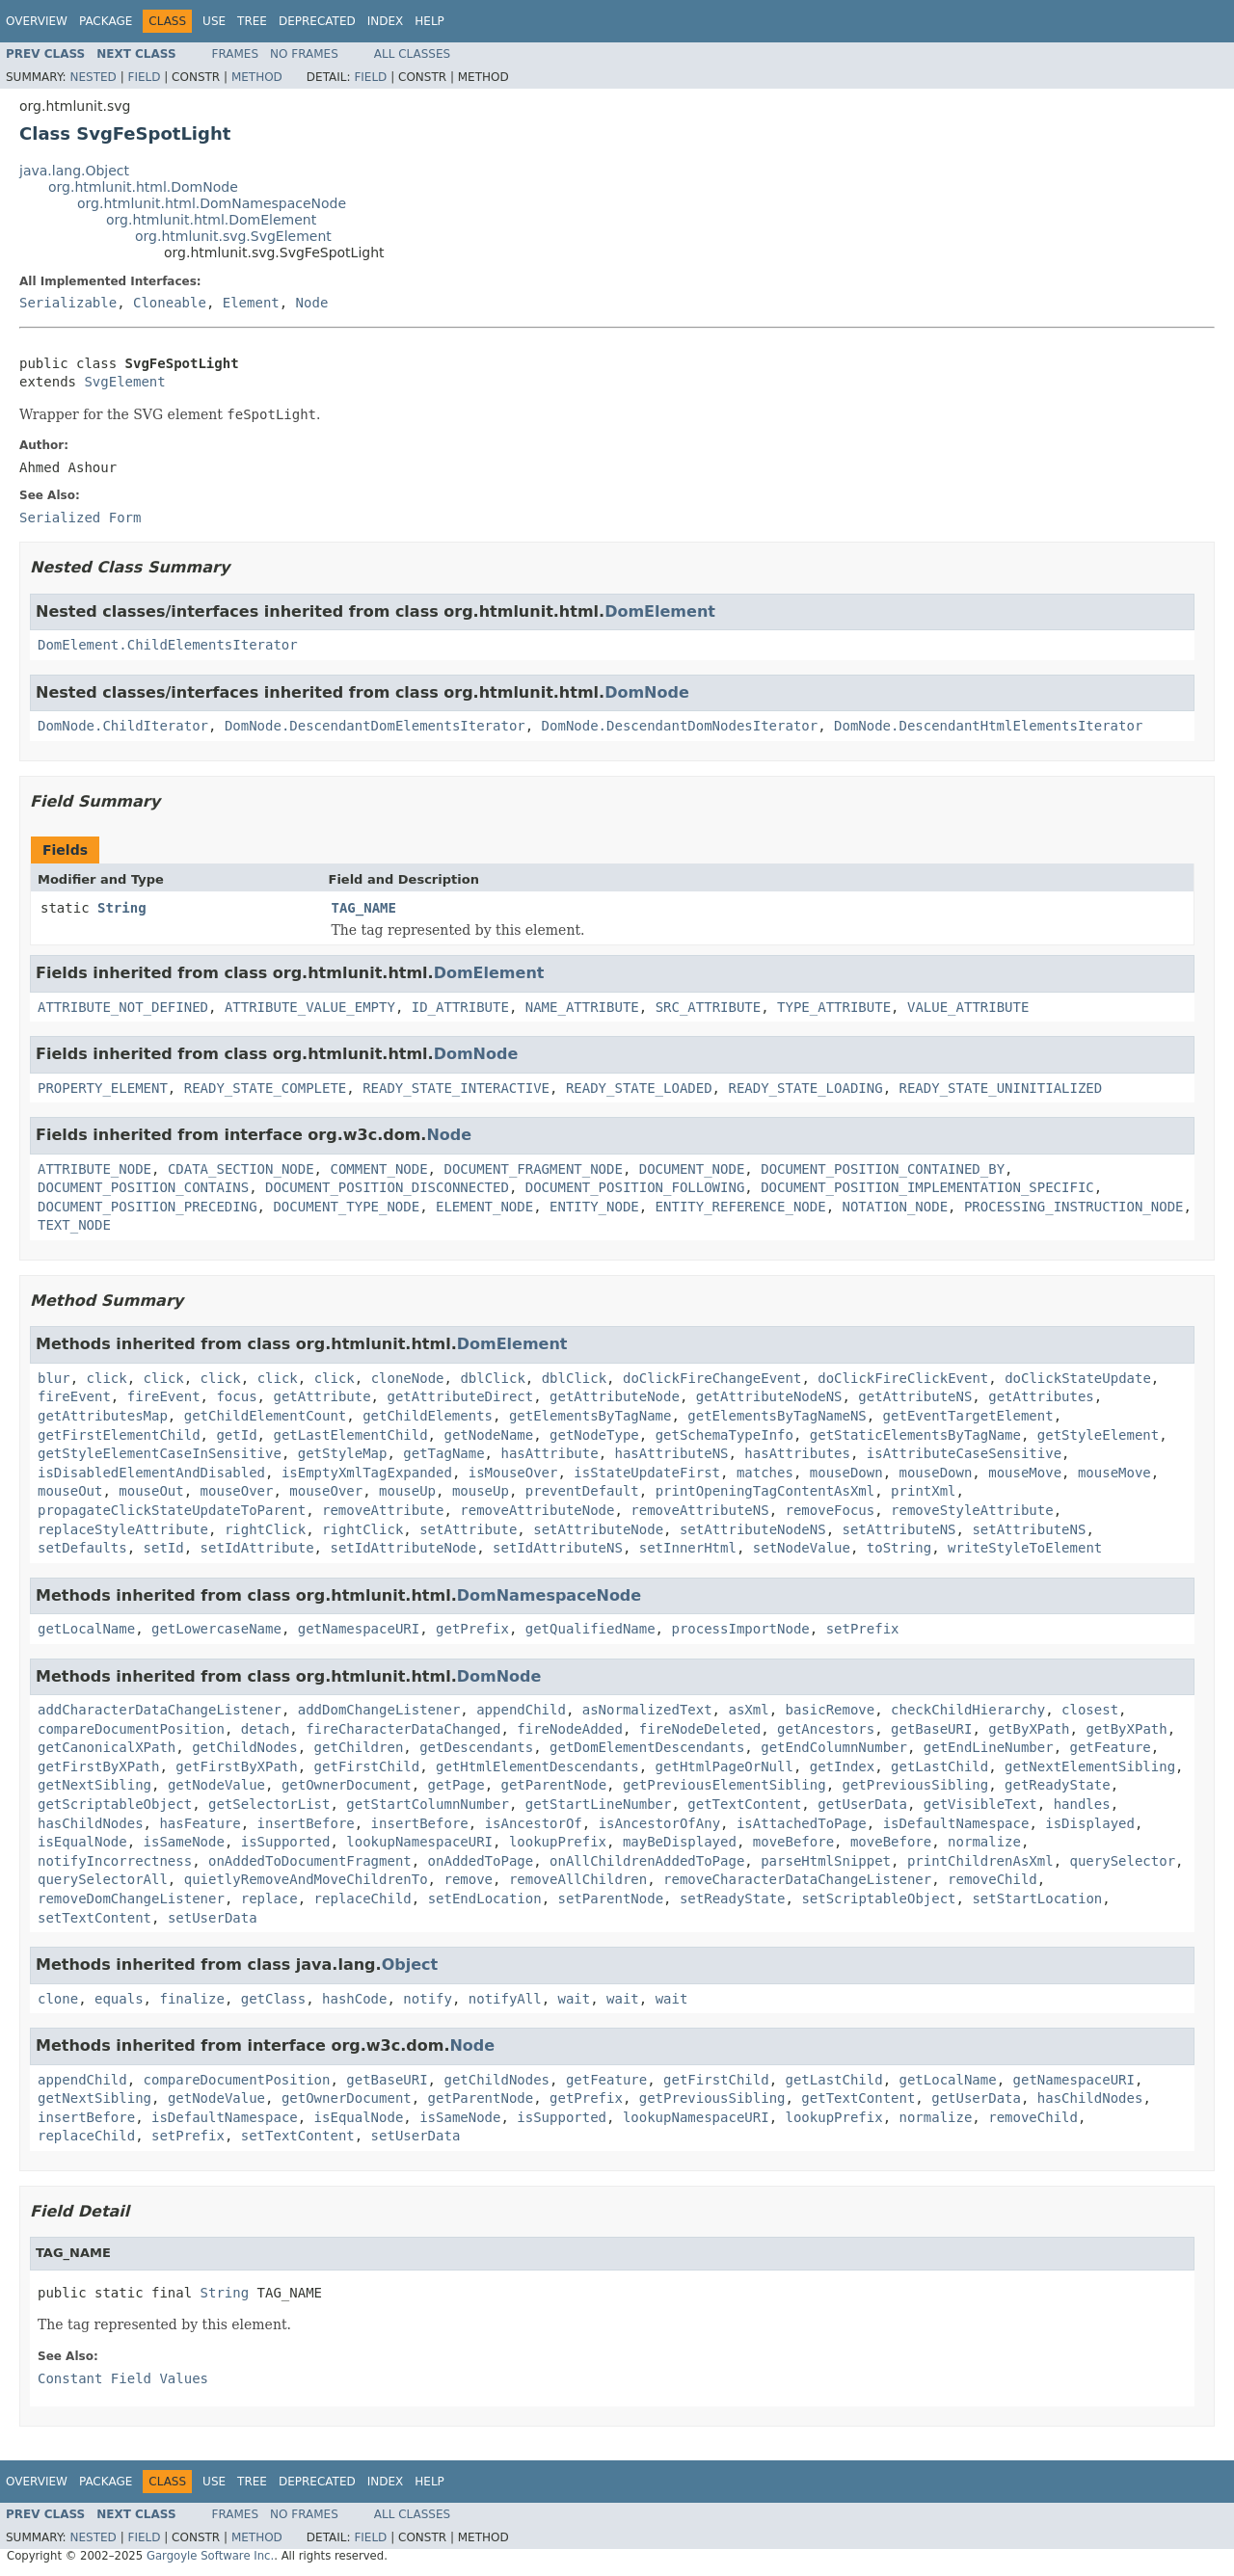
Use (214, 21)
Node (312, 302)
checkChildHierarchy (968, 1709)
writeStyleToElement (1025, 1547)
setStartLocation (1037, 1898)
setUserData (212, 1917)
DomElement (659, 611)
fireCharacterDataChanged (403, 1729)
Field (143, 77)
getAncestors (825, 1729)
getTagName (443, 1453)
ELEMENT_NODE (484, 1206)
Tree (252, 21)
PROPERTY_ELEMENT (103, 1088)
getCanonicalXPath (106, 1747)
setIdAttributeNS (558, 1547)
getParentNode (553, 1785)
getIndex (842, 1766)
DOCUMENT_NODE (692, 1169)
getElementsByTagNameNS (776, 1415)
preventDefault (582, 1491)
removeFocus (829, 1510)
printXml (923, 1491)
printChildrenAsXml (980, 1861)
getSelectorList (269, 1804)
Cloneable (169, 302)
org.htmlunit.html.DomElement (211, 219)
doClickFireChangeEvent (712, 1378)
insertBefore (306, 1823)
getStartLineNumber (598, 1804)
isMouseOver (513, 1472)
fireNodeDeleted (700, 1729)
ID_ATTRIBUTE (460, 1007)
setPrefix (862, 1628)
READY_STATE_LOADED (639, 1088)
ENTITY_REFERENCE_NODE (741, 1206)
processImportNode (740, 1628)
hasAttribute (549, 1453)
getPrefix (472, 1628)
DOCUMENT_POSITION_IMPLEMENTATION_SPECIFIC (927, 1187)
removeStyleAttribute (972, 1510)
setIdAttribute (257, 1547)
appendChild (521, 1709)
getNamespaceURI (358, 1628)
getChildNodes (245, 1747)
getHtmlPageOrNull (724, 1766)
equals (119, 1998)
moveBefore (793, 1841)
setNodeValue (801, 1547)
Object (410, 1964)
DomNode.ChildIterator (123, 725)
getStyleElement (1098, 1435)
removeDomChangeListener (131, 1898)
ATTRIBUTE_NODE (94, 1169)
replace (269, 1898)
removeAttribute (382, 1510)
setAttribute (468, 1529)
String (122, 908)
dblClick (492, 1378)
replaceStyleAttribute (123, 1529)
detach (265, 1729)
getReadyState (1058, 1785)
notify (427, 1998)
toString (899, 1547)
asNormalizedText (647, 1709)
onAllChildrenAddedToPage (647, 1861)
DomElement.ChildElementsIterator (168, 644)
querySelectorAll (103, 1879)
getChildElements (427, 1415)
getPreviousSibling (916, 1785)
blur (54, 1378)
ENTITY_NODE (594, 1206)
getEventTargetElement (968, 1415)
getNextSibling (94, 1785)
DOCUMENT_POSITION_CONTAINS (143, 1187)
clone (58, 1998)
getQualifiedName (590, 1628)
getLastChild (939, 1766)
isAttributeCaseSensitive (964, 1453)
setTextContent (94, 1917)
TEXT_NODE (74, 1225)
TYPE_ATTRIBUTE (834, 1007)
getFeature (1110, 1747)
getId (236, 1435)
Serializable (68, 302)
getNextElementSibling (1090, 1766)
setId (164, 1547)
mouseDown (846, 1472)
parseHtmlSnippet (826, 1861)
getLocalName (86, 1628)
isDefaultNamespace (956, 1823)
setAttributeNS (899, 1529)
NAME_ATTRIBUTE (582, 1007)
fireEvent (74, 1396)
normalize (984, 1841)
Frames (235, 54)
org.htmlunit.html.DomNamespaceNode (211, 203)
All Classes (412, 54)
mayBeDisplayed (680, 1841)
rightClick (265, 1529)
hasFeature (199, 1823)
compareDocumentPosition (131, 1729)
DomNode (646, 692)
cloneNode (407, 1378)
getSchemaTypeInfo (724, 1435)
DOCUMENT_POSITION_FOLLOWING (635, 1187)
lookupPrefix (557, 1841)
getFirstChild (367, 1766)
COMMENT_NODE (378, 1169)
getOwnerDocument (347, 1785)
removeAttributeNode (537, 1510)
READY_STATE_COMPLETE (265, 1088)
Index (385, 21)
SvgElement (124, 381)
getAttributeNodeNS (769, 1396)
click (107, 1378)
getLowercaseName (216, 1628)
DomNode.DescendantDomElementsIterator (375, 725)
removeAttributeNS (699, 1510)
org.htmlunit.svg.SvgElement (233, 236)
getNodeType (594, 1435)
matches (765, 1472)
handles (1082, 1804)
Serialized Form (80, 517)
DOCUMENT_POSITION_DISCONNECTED (387, 1187)
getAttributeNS (915, 1396)
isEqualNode (82, 1841)
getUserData (862, 1804)
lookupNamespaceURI (419, 1841)
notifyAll (505, 1998)
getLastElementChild (350, 1435)
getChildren (359, 1747)
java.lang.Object (74, 170)
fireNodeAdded (570, 1729)
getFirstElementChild (119, 1435)
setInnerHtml (688, 1547)
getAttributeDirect (460, 1396)
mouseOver (237, 1491)
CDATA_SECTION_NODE (241, 1169)
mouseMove (1024, 1472)
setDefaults (82, 1547)
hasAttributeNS (671, 1453)
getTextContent (744, 1804)
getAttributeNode (615, 1396)
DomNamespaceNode (549, 1595)
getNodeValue (216, 1785)
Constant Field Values (123, 2378)
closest (1089, 1709)
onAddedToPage (481, 1861)
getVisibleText (980, 1804)
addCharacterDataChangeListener (160, 1709)
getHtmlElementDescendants (537, 1766)
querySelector (1122, 1861)
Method (256, 77)
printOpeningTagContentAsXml (765, 1491)
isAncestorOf (533, 1823)
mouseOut (70, 1491)
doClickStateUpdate (1078, 1378)
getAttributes (1041, 1396)
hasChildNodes (91, 1823)
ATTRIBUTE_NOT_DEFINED (123, 1007)
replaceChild (363, 1898)
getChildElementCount (265, 1415)
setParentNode (611, 1898)
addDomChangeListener (379, 1709)
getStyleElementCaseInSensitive (160, 1453)
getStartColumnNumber (427, 1804)
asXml (748, 1709)
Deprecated (317, 21)
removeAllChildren (578, 1879)
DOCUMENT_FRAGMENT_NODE (532, 1169)
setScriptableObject (878, 1898)
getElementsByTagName (590, 1415)
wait (574, 1998)
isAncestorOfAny (659, 1823)
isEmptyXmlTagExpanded (367, 1472)
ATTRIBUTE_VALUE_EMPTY (310, 1007)
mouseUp (407, 1491)
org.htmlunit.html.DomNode (143, 187)
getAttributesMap (103, 1415)
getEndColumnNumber (834, 1747)
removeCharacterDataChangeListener (797, 1879)
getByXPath (1028, 1729)
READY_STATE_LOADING (805, 1088)
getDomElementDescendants (647, 1747)
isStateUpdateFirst (647, 1472)
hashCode (354, 1998)
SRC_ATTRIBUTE (709, 1007)
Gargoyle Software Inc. (210, 2556)
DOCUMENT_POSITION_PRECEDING (147, 1206)
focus (236, 1396)
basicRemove (829, 1709)
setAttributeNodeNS (753, 1529)
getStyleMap (343, 1453)
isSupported (286, 1841)
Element (251, 302)
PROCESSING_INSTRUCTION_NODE (1074, 1206)
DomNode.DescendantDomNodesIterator (680, 725)
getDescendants (476, 1747)
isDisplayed (1090, 1823)
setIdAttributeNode (403, 1547)
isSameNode (184, 1841)
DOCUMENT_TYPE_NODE (346, 1206)
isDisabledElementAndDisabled (151, 1472)
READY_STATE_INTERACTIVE (456, 1088)
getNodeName (488, 1435)
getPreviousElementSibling (724, 1785)
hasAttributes (797, 1453)
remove (468, 1879)
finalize (191, 1998)
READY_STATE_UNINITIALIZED (1000, 1088)
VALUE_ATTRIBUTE (968, 1007)
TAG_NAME (364, 908)
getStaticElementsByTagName (915, 1435)
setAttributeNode (598, 1529)
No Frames (304, 54)
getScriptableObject (115, 1804)
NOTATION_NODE (895, 1206)
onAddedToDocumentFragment (310, 1861)
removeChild (992, 1879)
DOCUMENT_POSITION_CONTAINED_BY (883, 1169)
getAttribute (321, 1396)
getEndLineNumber (989, 1747)
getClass (273, 1998)
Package (105, 21)
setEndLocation (485, 1898)
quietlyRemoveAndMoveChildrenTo (306, 1879)
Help (429, 21)
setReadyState (733, 1898)
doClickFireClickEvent (903, 1378)
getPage (456, 1785)
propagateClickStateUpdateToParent (172, 1510)
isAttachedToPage (802, 1823)
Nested (92, 77)
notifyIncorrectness (115, 1861)
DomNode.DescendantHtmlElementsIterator (988, 725)
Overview (36, 21)
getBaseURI (931, 1729)
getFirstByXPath (98, 1766)
